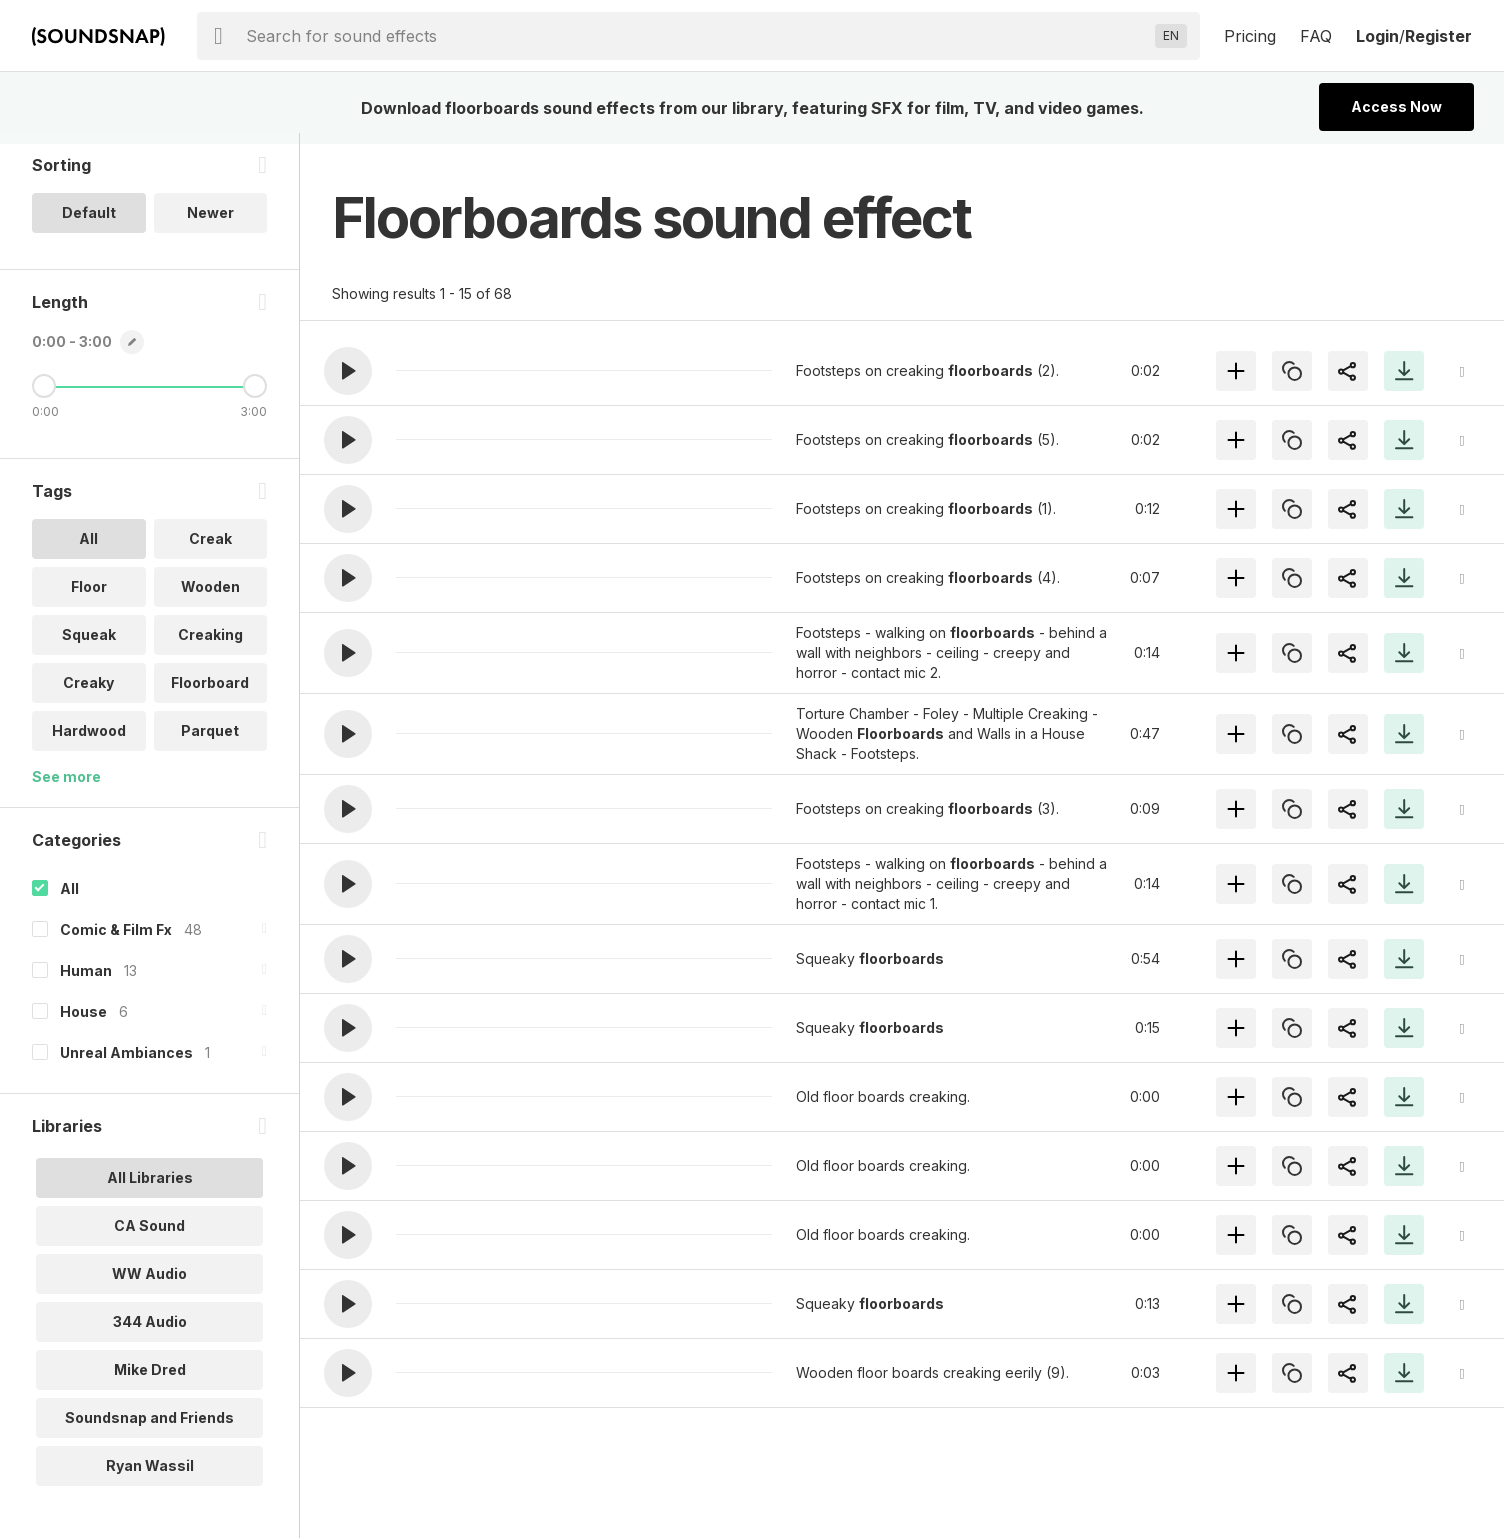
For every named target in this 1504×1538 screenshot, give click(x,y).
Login (1377, 36)
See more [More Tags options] (66, 787)
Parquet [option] (210, 741)
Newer (210, 223)
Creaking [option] (210, 645)
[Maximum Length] (255, 397)
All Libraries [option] (150, 1188)
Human (86, 981)
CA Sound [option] (149, 1236)
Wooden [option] (210, 597)
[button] (348, 371)
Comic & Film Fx (116, 940)
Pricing (1250, 36)
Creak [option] (210, 549)
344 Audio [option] (150, 1332)
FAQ (1316, 36)
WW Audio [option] (149, 1284)
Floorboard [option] (210, 693)
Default (89, 223)
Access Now (1396, 106)
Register (1438, 36)
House (83, 1022)
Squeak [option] (89, 645)
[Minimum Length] (44, 397)
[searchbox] (696, 36)
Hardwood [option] (89, 741)
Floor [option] (89, 597)
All (69, 899)
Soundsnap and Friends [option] (149, 1428)
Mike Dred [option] (150, 1380)
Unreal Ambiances (126, 1063)
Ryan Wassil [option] (150, 1476)
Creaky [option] (88, 693)
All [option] (88, 549)
